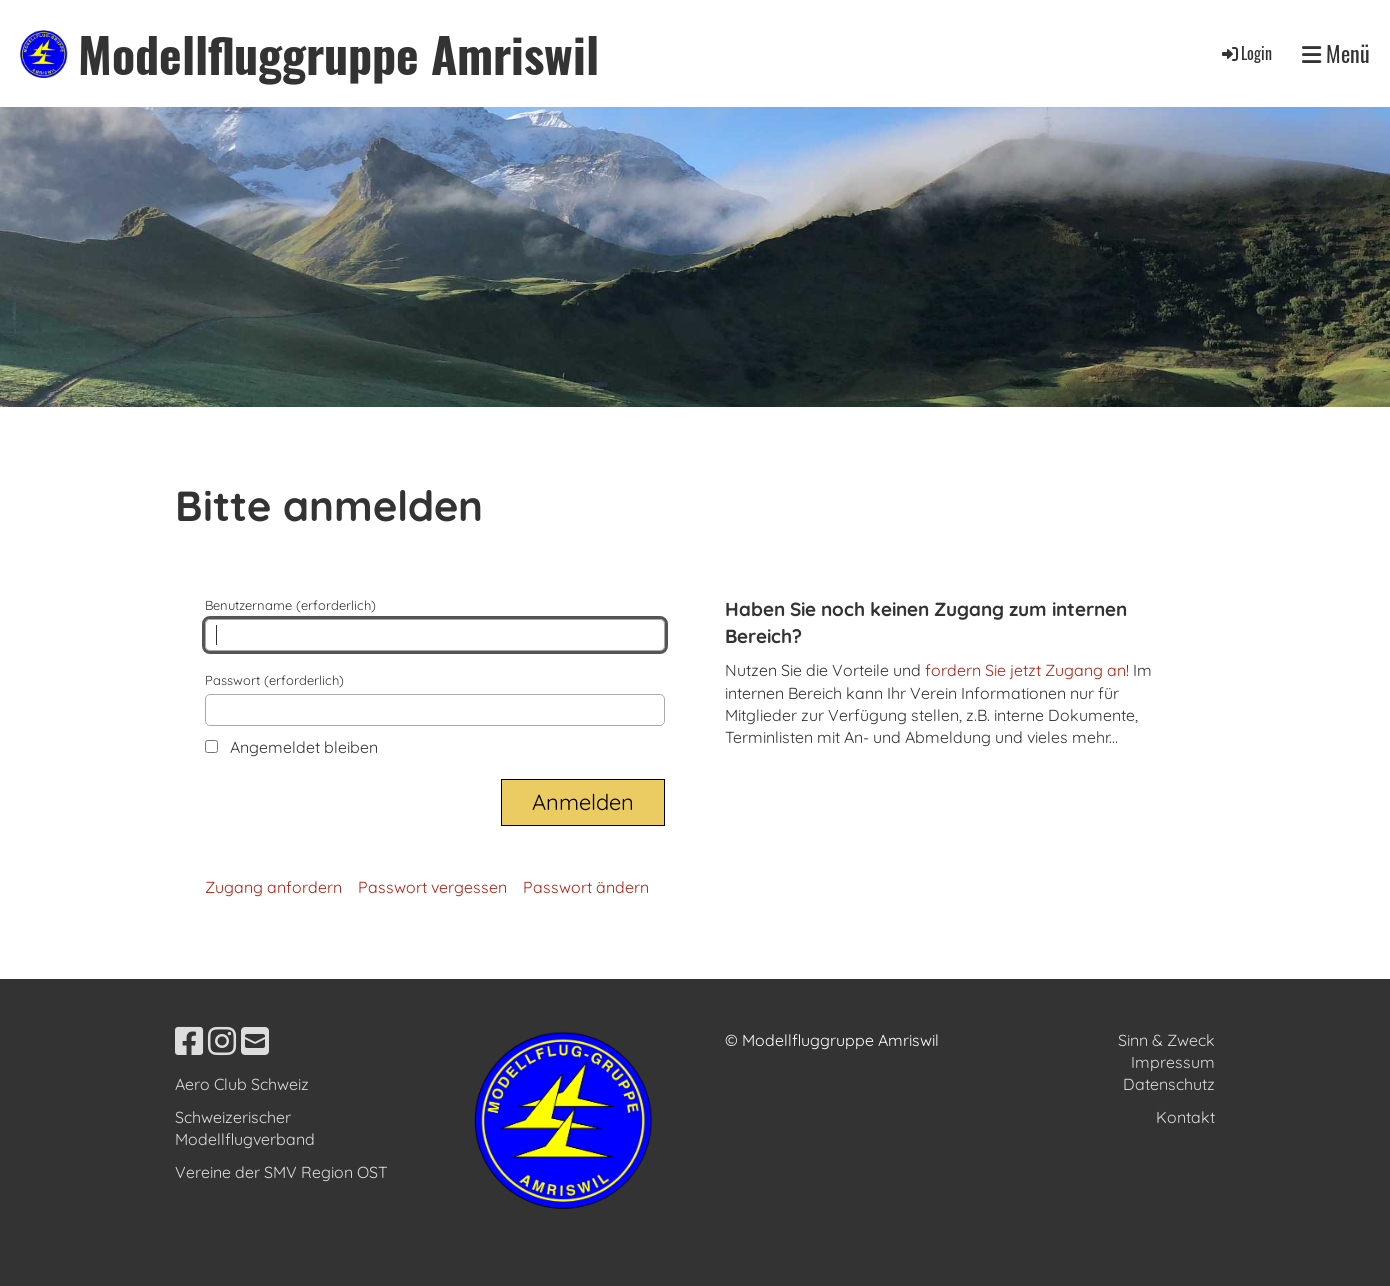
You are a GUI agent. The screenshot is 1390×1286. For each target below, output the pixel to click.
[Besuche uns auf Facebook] (189, 1041)
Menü (1336, 53)
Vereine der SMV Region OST (281, 1172)
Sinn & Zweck (1166, 1040)
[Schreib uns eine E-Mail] (255, 1041)
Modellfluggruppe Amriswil (338, 53)
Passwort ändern (586, 887)
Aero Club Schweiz (242, 1084)
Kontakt (1185, 1117)
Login (1245, 53)
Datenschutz (1169, 1084)
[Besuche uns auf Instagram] (222, 1041)
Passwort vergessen (432, 887)
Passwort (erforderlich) (435, 699)
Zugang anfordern (273, 887)
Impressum (1173, 1062)
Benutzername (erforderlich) (435, 624)
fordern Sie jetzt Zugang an (1025, 670)
